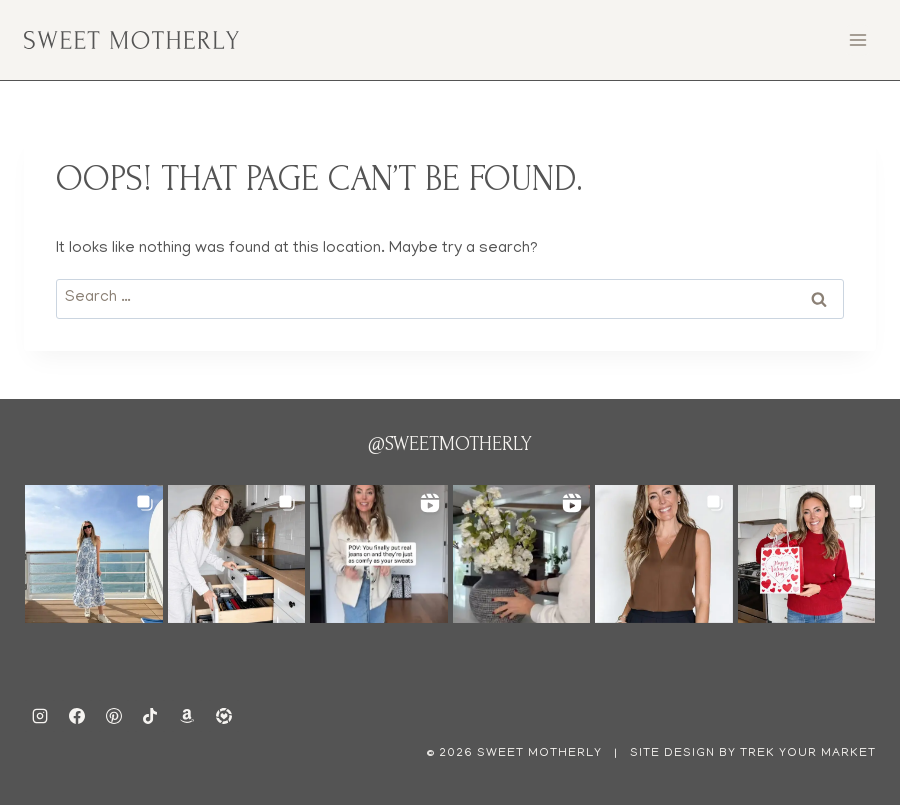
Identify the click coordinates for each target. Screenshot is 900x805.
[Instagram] (40, 716)
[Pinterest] (114, 716)
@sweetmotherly (450, 444)
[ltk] (224, 716)
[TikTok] (150, 716)
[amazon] (187, 716)
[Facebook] (77, 716)
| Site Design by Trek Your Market (743, 753)
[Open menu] (857, 39)
